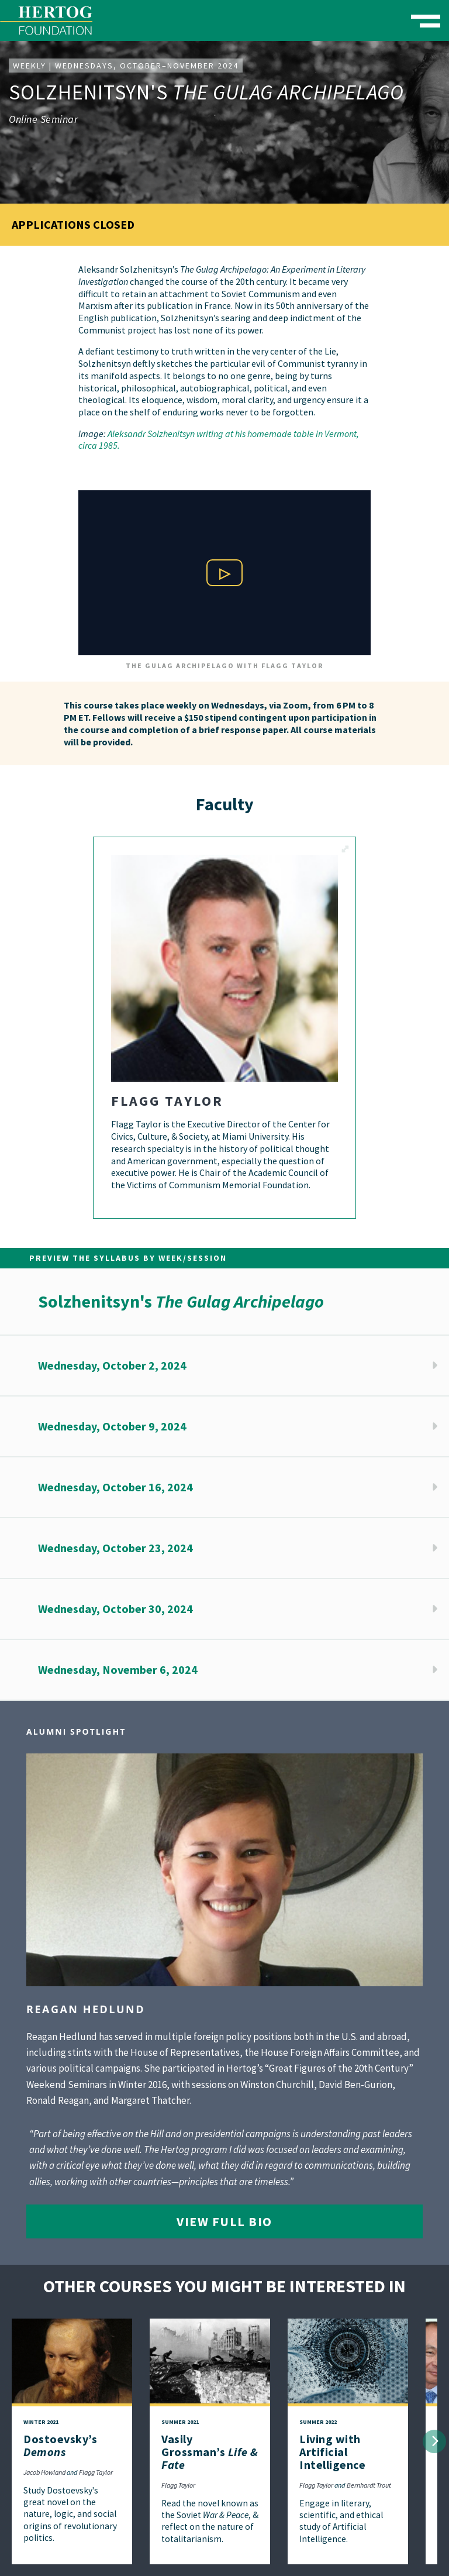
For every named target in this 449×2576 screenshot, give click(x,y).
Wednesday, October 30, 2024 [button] (115, 1608)
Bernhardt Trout (369, 2485)
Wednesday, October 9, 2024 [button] (112, 1426)
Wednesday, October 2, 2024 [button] (112, 1365)
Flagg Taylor (96, 2472)
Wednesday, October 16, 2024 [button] (115, 1487)
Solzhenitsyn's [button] (181, 1301)
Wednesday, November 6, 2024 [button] (118, 1669)
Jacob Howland (44, 2472)
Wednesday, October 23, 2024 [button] (115, 1547)
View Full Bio (224, 2221)
